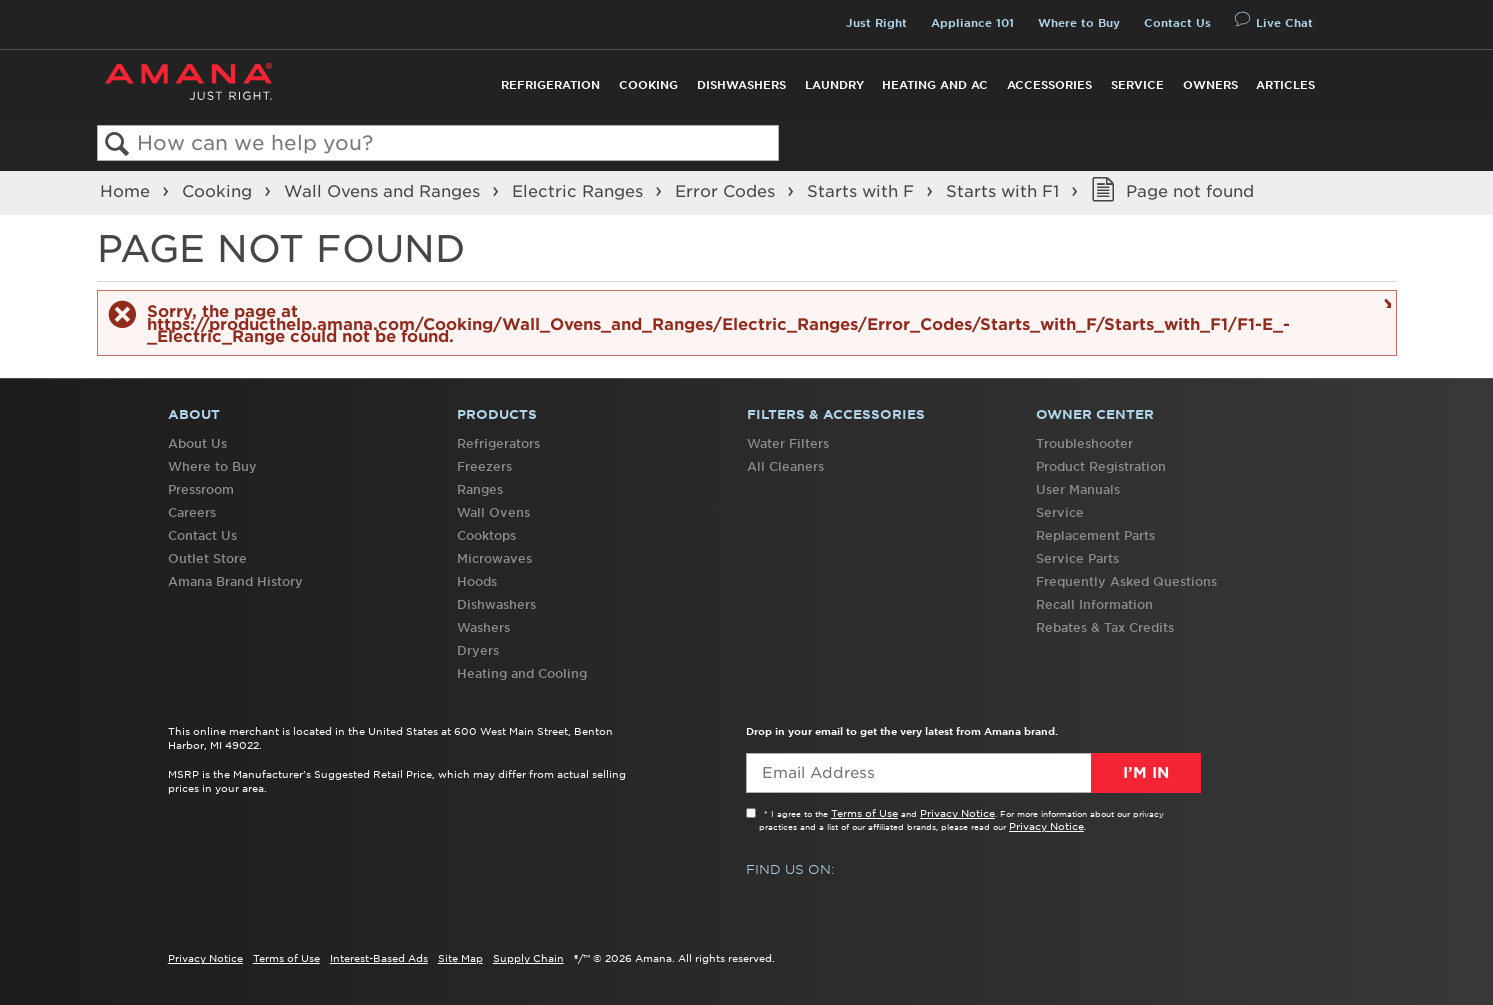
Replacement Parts (1095, 535)
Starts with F (863, 191)
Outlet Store (207, 558)
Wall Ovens (493, 512)
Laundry (834, 85)
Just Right (876, 23)
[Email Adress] (973, 773)
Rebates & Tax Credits (1105, 627)
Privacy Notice (957, 813)
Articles (1285, 85)
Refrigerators (498, 443)
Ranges (480, 489)
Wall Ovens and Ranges (384, 191)
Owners (1210, 85)
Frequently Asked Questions (1126, 581)
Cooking (648, 85)
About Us (197, 443)
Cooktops (486, 535)
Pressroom (201, 489)
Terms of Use (864, 813)
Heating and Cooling (522, 673)
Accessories (1049, 85)
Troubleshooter (1084, 443)
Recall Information (1094, 604)
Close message (1384, 302)
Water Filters (788, 443)
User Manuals (1078, 489)
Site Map (460, 958)
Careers (192, 512)
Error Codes (727, 191)
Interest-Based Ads (379, 958)
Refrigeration (550, 85)
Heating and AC (935, 85)
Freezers (484, 466)
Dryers (478, 650)
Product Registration (1101, 466)
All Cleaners (785, 466)
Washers (483, 627)
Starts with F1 (1005, 191)
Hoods (477, 581)
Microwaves (494, 558)
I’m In (1146, 773)
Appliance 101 (972, 23)
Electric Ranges (580, 191)
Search (117, 144)
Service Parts (1077, 558)
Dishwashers (741, 85)
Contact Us (1177, 23)
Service (1137, 85)
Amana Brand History (235, 581)
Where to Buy (1079, 23)
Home (127, 191)
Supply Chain (528, 958)
